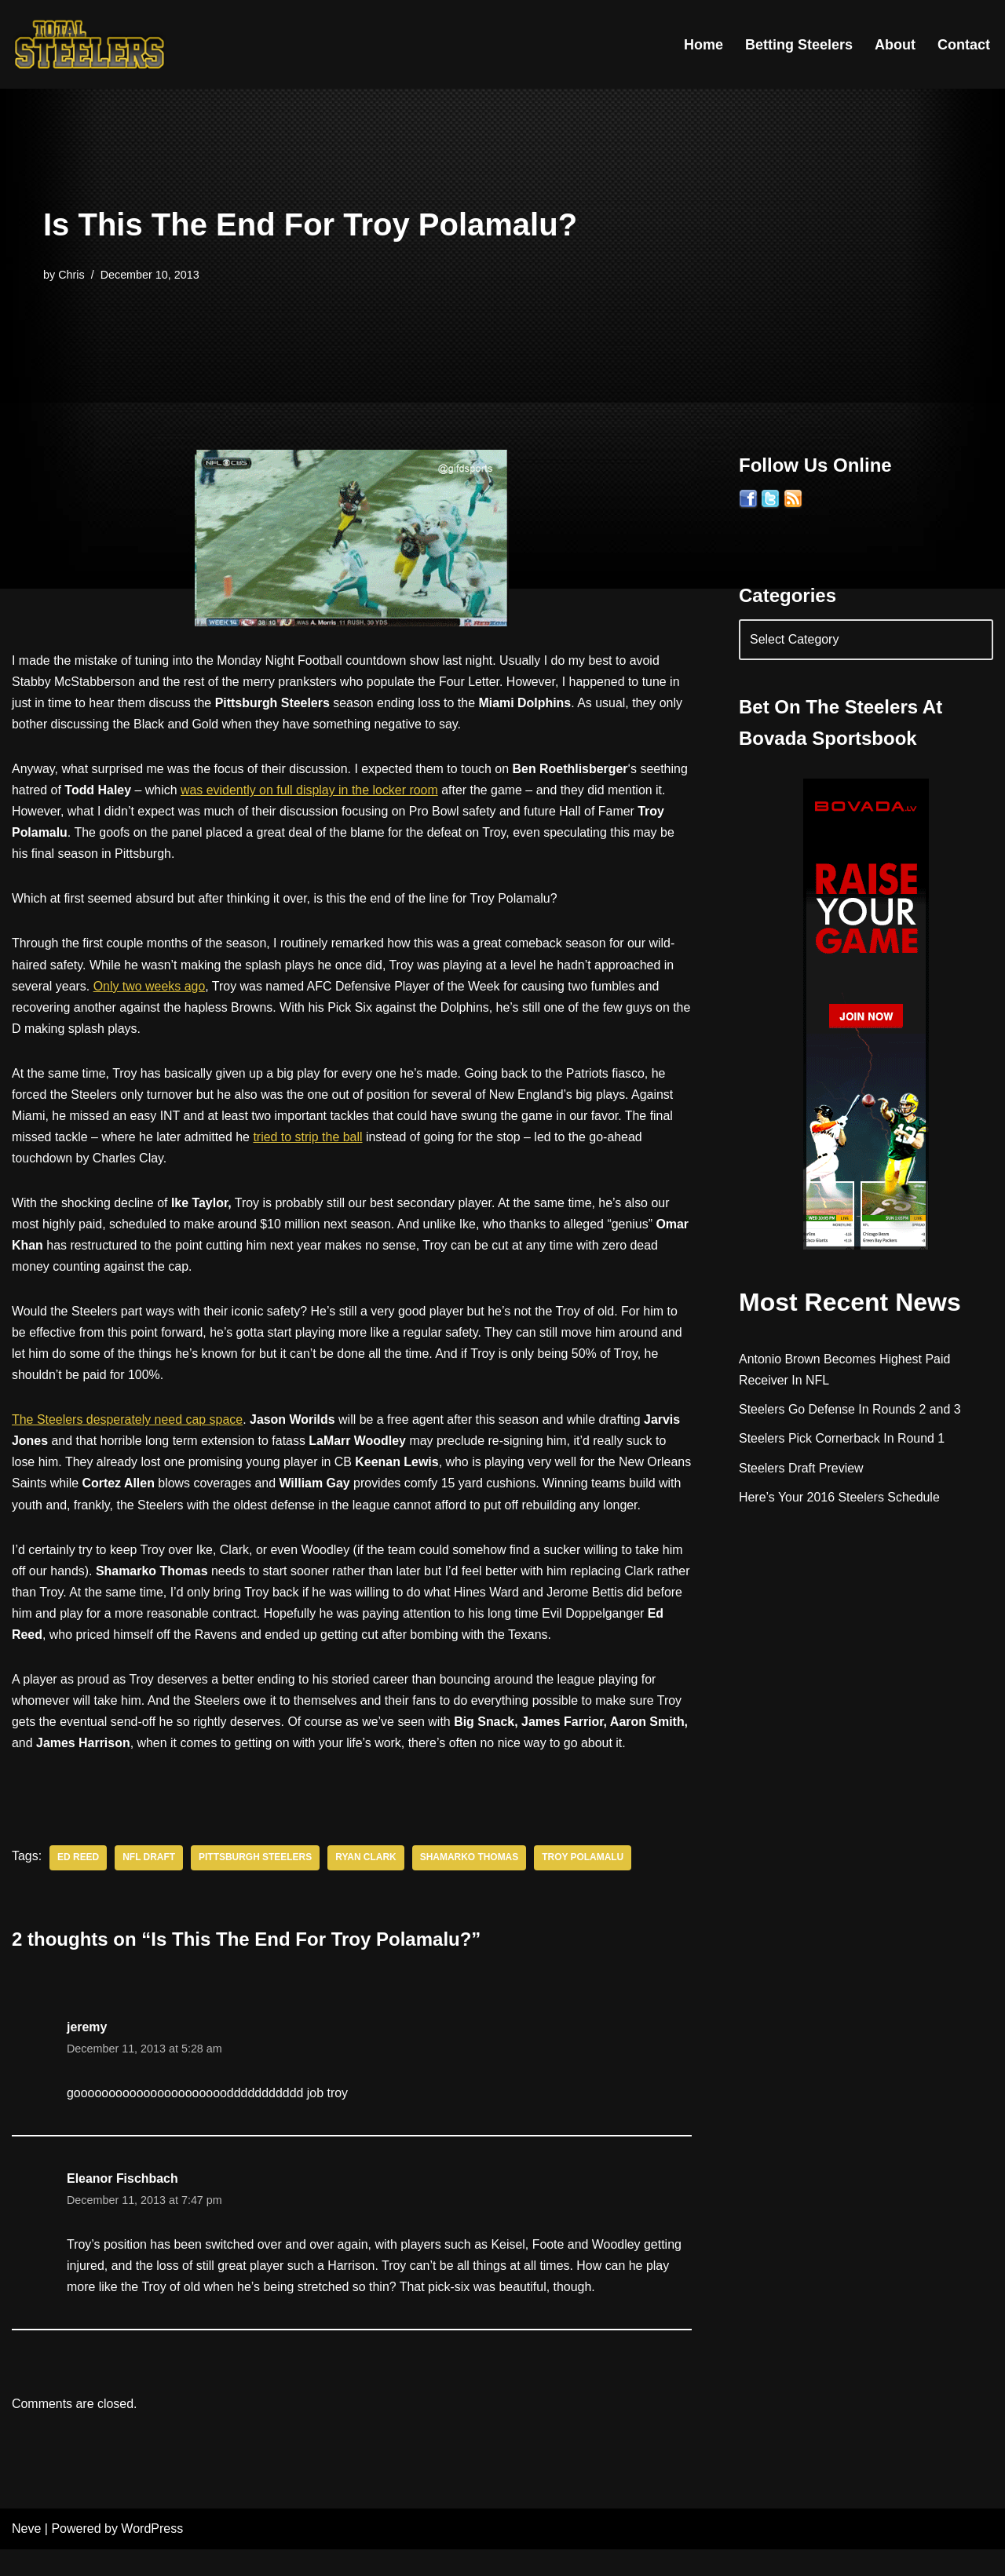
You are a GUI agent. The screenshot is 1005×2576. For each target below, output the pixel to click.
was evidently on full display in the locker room (310, 790)
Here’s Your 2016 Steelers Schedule (840, 1498)
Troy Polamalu (584, 1883)
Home (703, 45)
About (895, 45)
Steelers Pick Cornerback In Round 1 (842, 1440)
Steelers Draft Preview (801, 1469)
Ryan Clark (366, 1883)
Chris (71, 274)
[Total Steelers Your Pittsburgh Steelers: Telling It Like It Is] (90, 44)
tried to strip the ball (309, 1138)
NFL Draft (149, 1883)
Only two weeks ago (149, 987)
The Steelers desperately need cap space (127, 1422)
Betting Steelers (799, 45)
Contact (963, 45)
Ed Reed (78, 1883)
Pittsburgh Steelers (256, 1883)
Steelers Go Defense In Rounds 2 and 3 (850, 1411)
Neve (26, 2556)
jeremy (87, 2053)
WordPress (152, 2556)
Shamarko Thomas (470, 1883)
